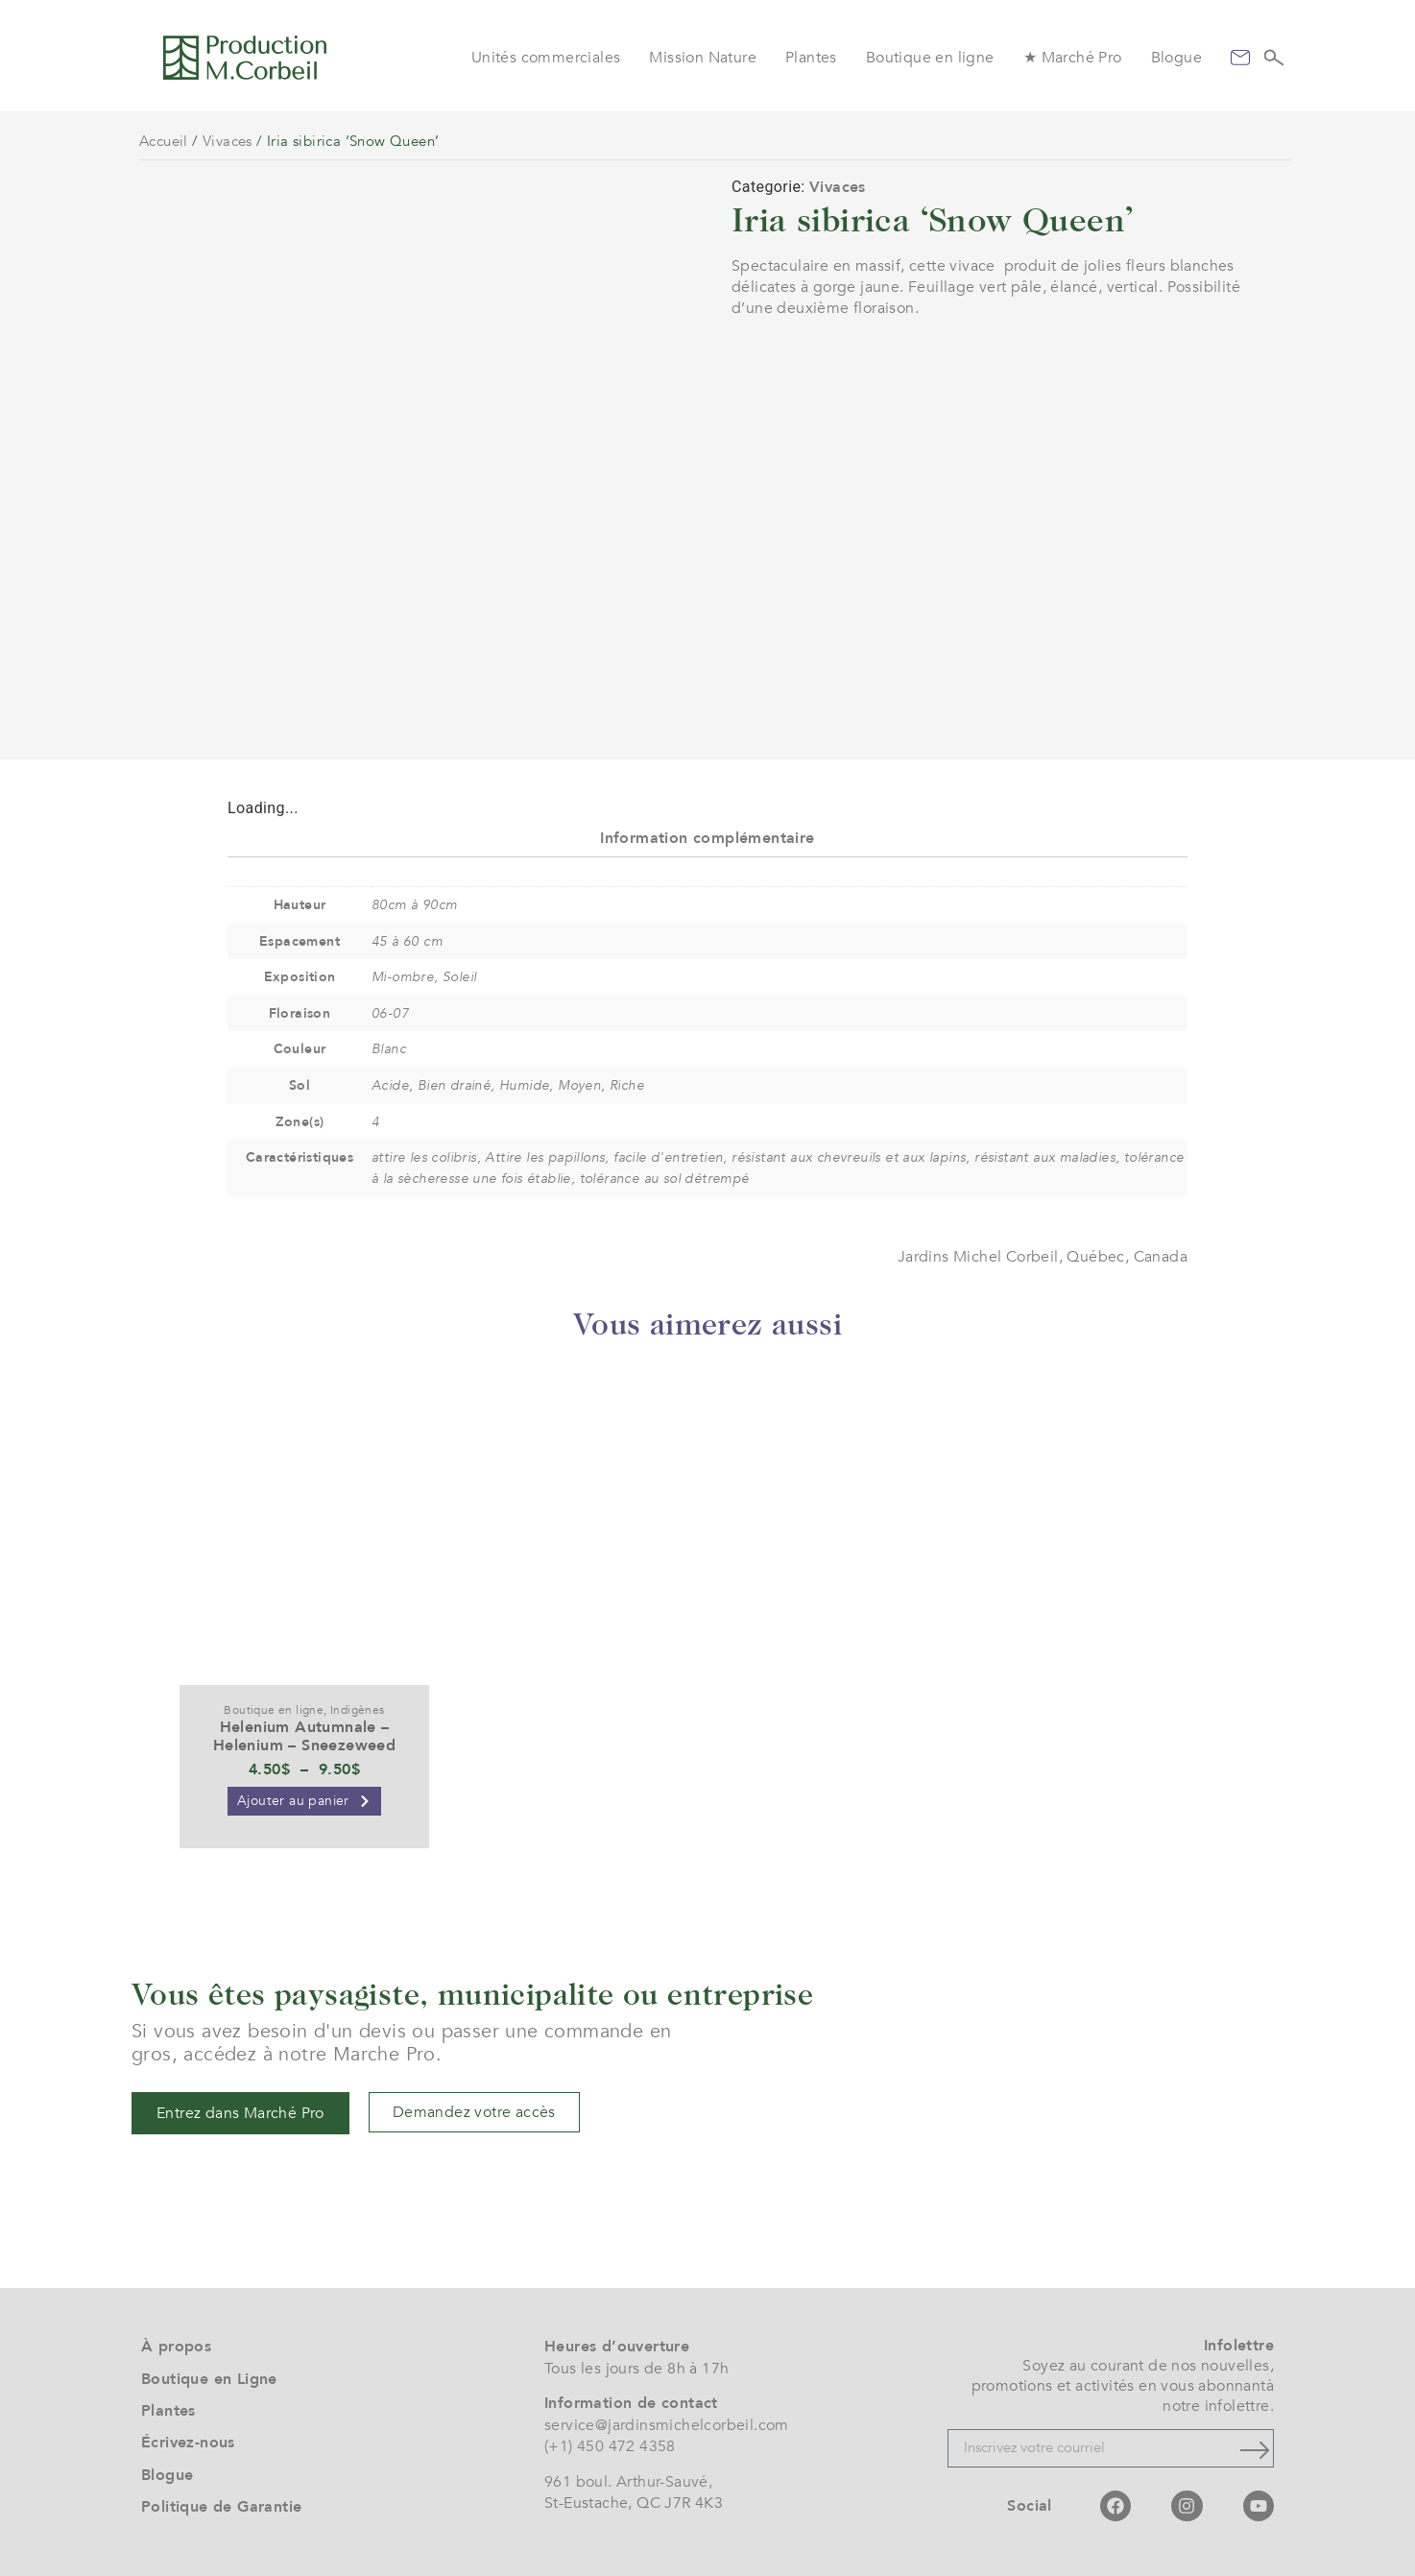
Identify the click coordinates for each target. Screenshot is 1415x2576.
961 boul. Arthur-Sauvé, (628, 2481)
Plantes (811, 57)
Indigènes (357, 1710)
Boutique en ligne (930, 57)
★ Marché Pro (1072, 57)
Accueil (163, 141)
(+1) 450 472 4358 (610, 2446)
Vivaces (227, 141)
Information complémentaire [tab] (707, 838)
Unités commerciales (546, 57)
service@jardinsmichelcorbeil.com (666, 2425)
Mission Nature (702, 57)
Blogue (1176, 57)
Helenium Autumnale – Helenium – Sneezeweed (304, 1736)
